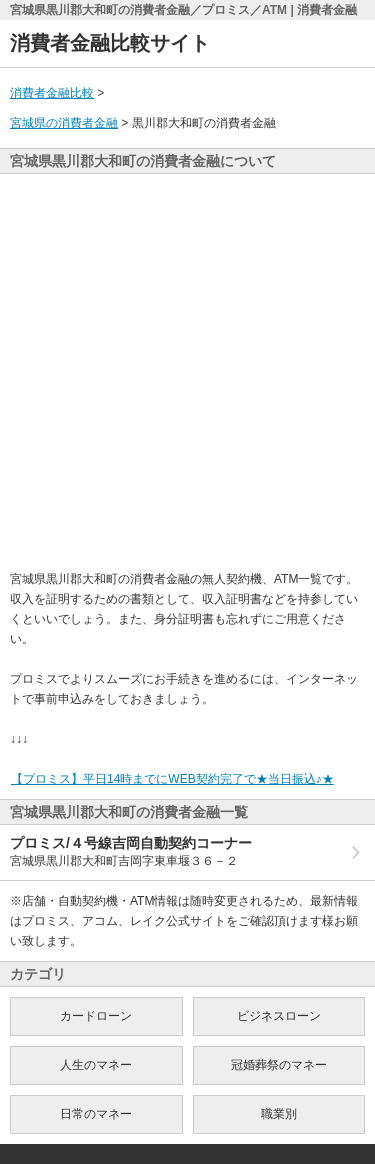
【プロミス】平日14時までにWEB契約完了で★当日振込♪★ (172, 779)
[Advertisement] (187, 371)
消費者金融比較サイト (110, 43)
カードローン (96, 1016)
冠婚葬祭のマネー (279, 1065)
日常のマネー (96, 1114)
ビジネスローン (279, 1016)
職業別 (279, 1114)
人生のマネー (96, 1065)
